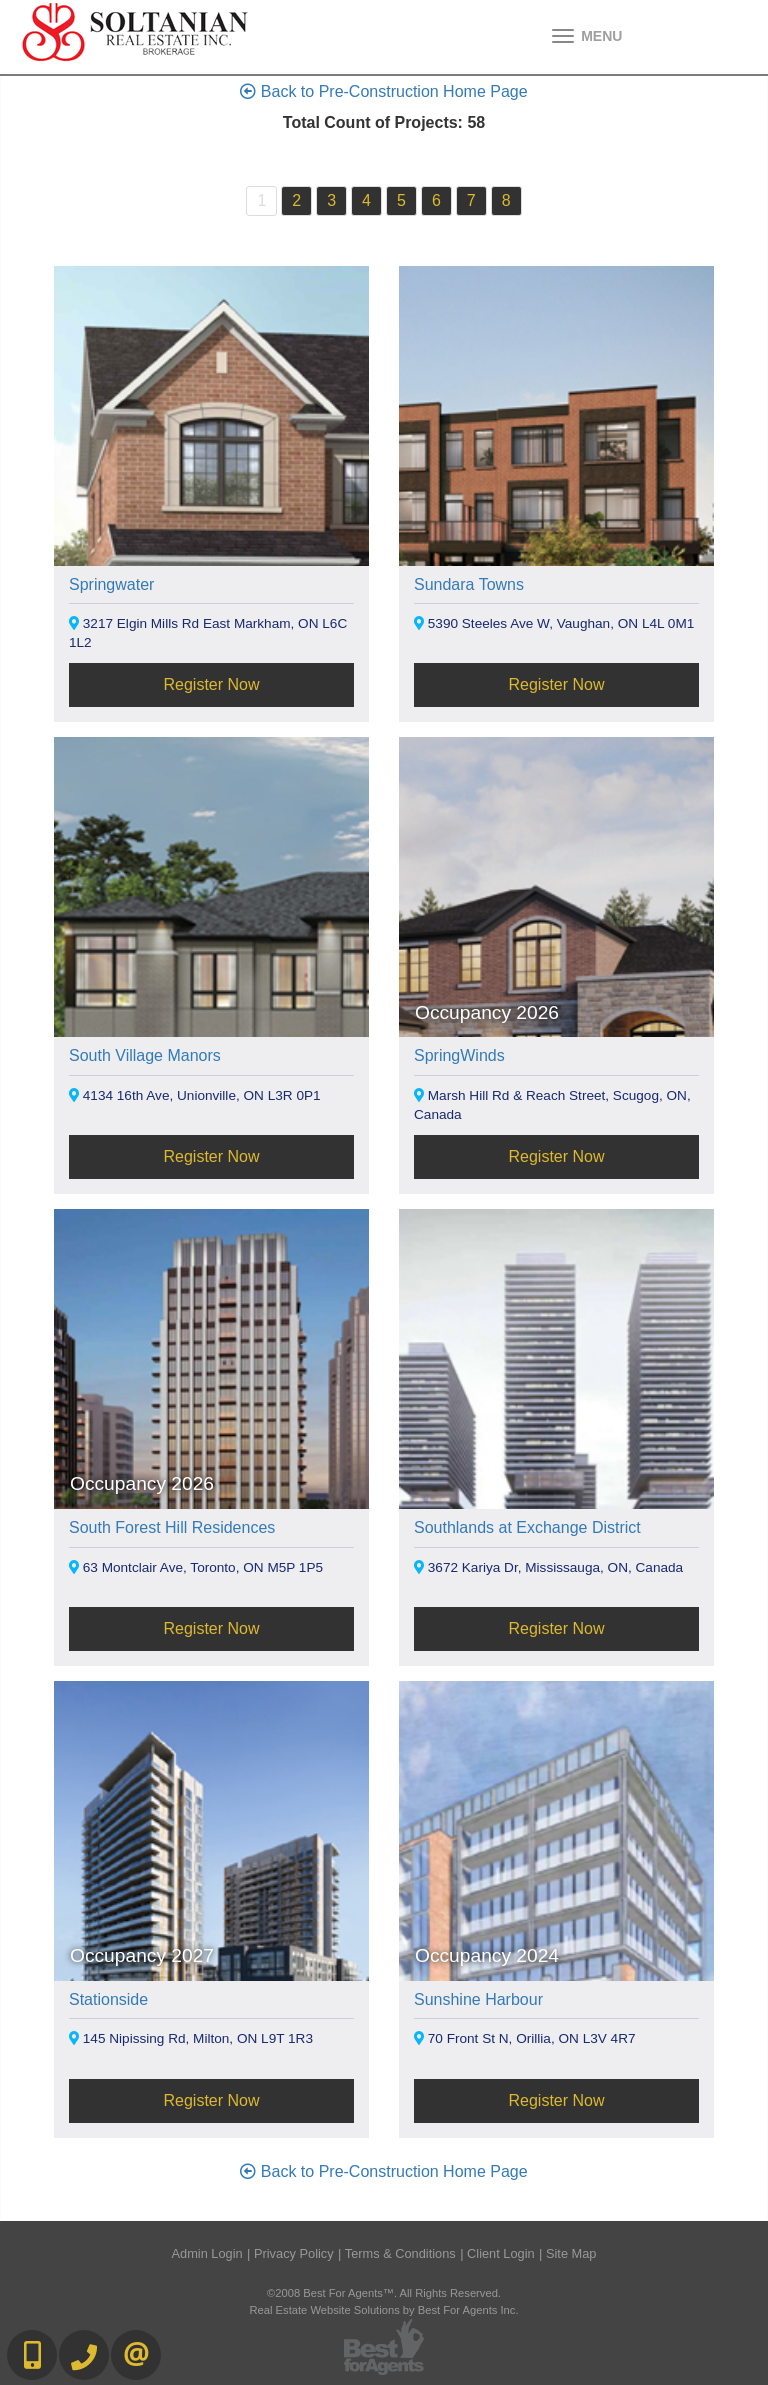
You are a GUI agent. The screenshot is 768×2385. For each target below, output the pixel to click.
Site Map (571, 2253)
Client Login (501, 2253)
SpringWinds (459, 1055)
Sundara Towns (469, 584)
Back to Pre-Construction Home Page (383, 91)
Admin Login (207, 2253)
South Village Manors (145, 1055)
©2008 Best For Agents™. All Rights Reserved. (384, 2293)
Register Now (211, 684)
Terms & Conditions (400, 2253)
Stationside (108, 1999)
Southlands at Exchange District (527, 1527)
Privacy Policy (294, 2253)
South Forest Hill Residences (172, 1527)
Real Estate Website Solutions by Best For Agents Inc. (383, 2310)
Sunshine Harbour (478, 1999)
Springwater (111, 584)
